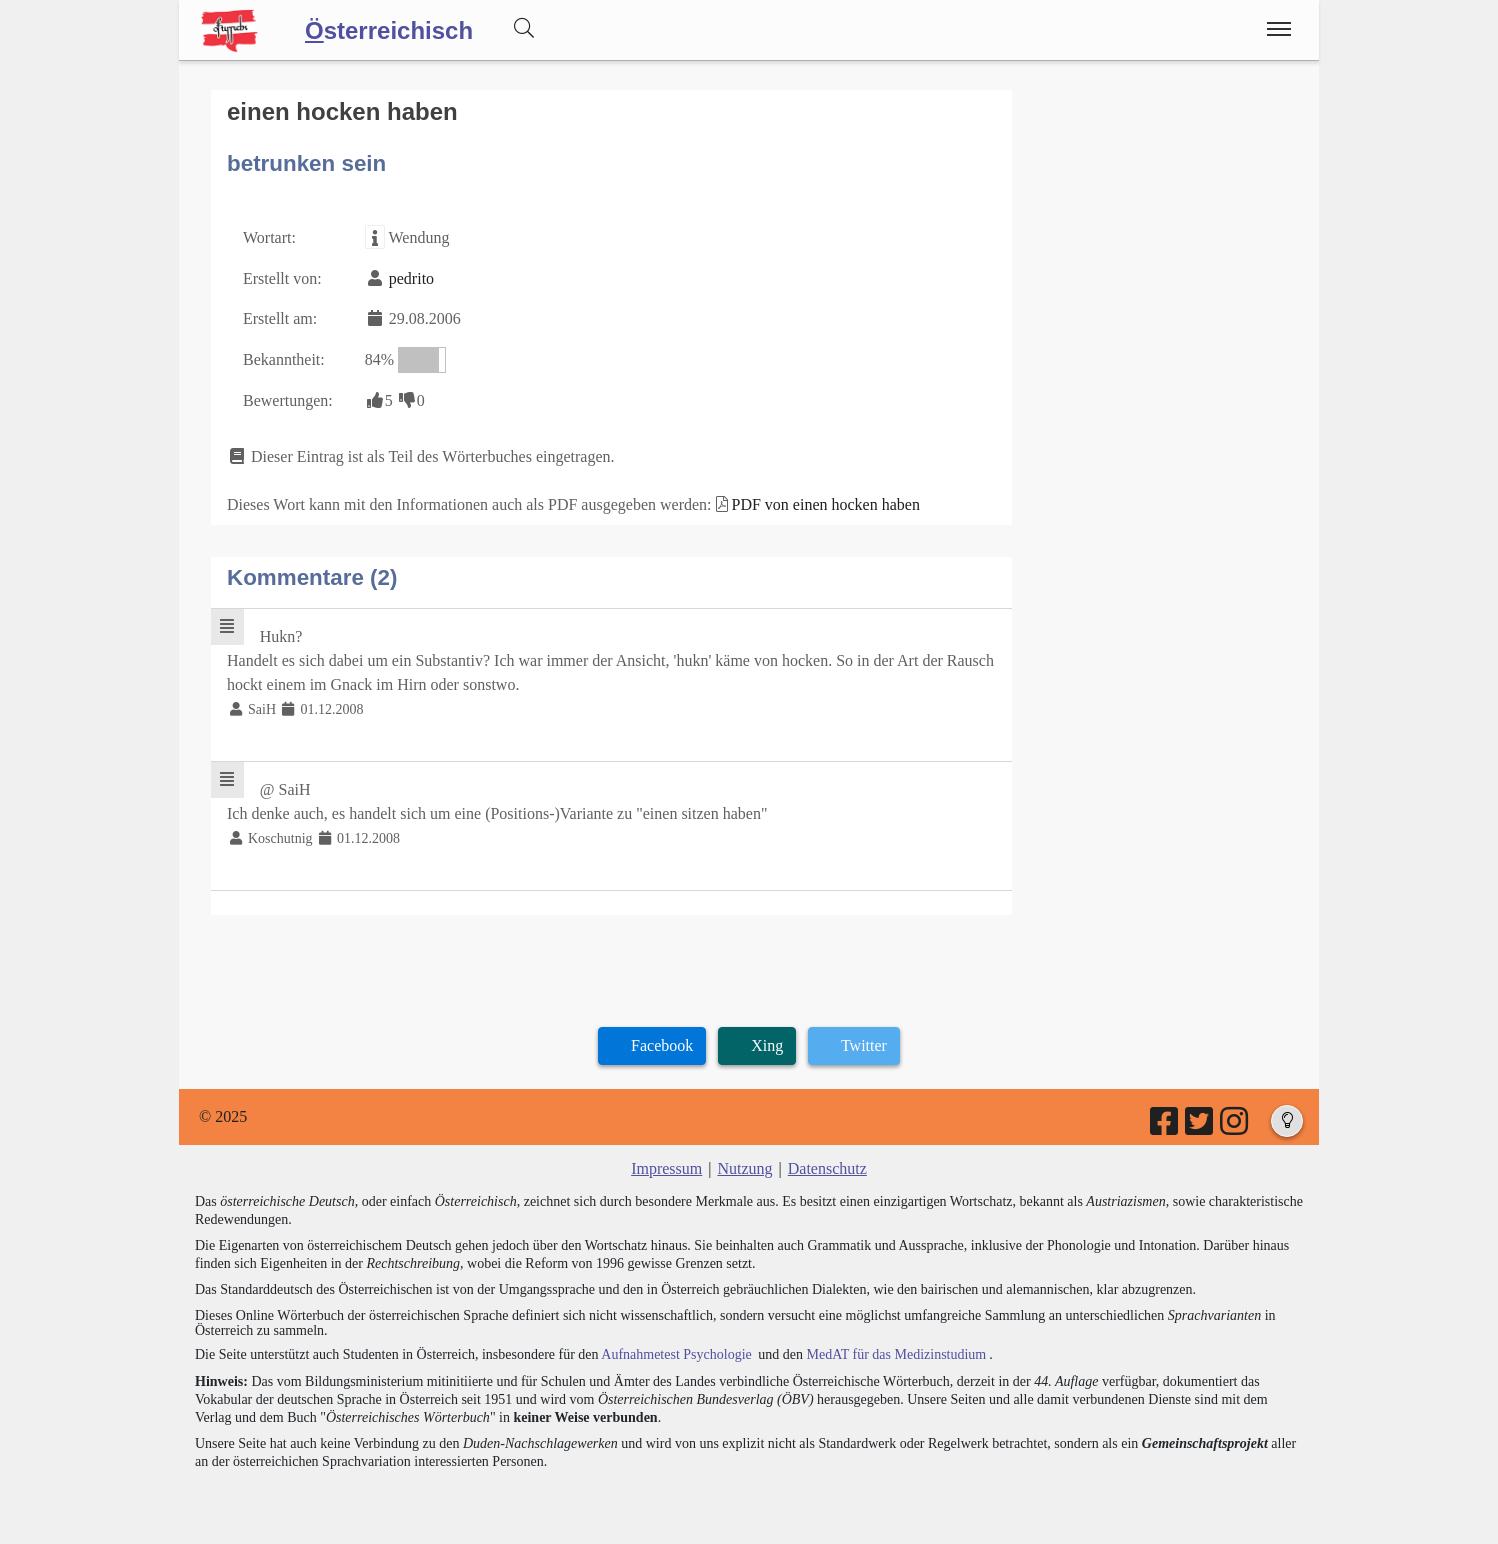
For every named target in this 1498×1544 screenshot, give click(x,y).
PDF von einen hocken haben (826, 504)
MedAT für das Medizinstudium (896, 1354)
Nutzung (744, 1168)
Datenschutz (827, 1168)
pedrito (411, 278)
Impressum (666, 1168)
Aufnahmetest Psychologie (676, 1354)
